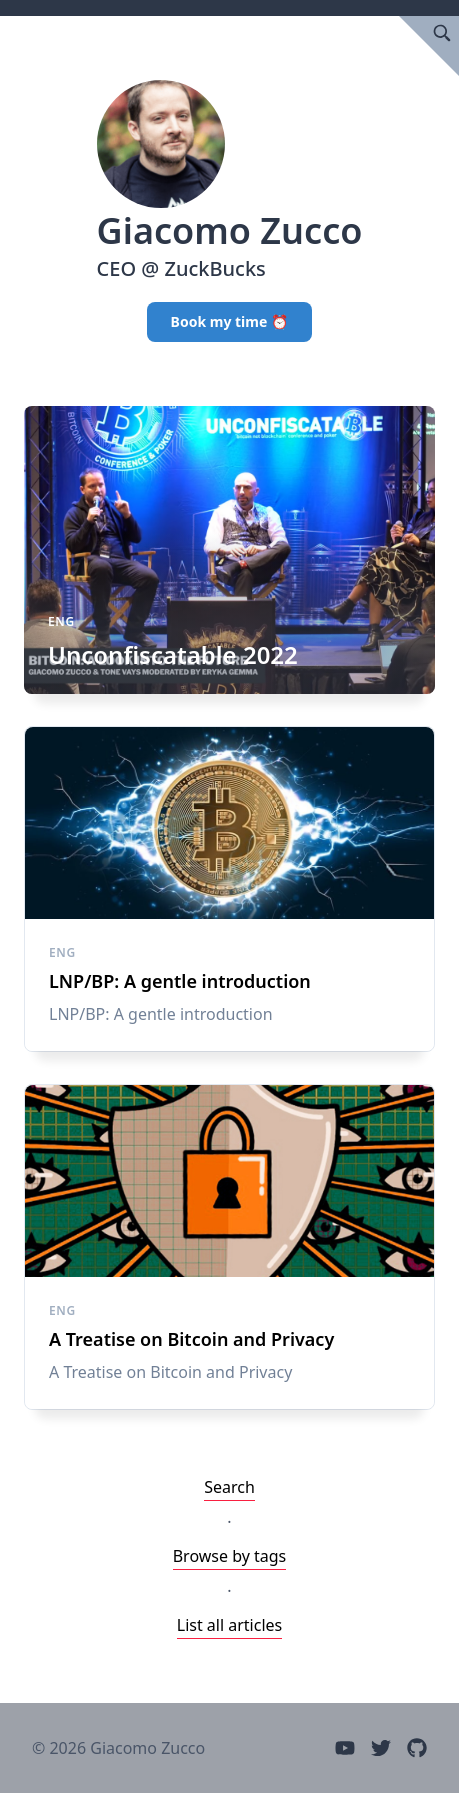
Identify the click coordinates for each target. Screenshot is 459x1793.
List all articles (230, 1625)
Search (229, 1487)
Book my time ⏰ (230, 321)
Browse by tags (230, 1556)
